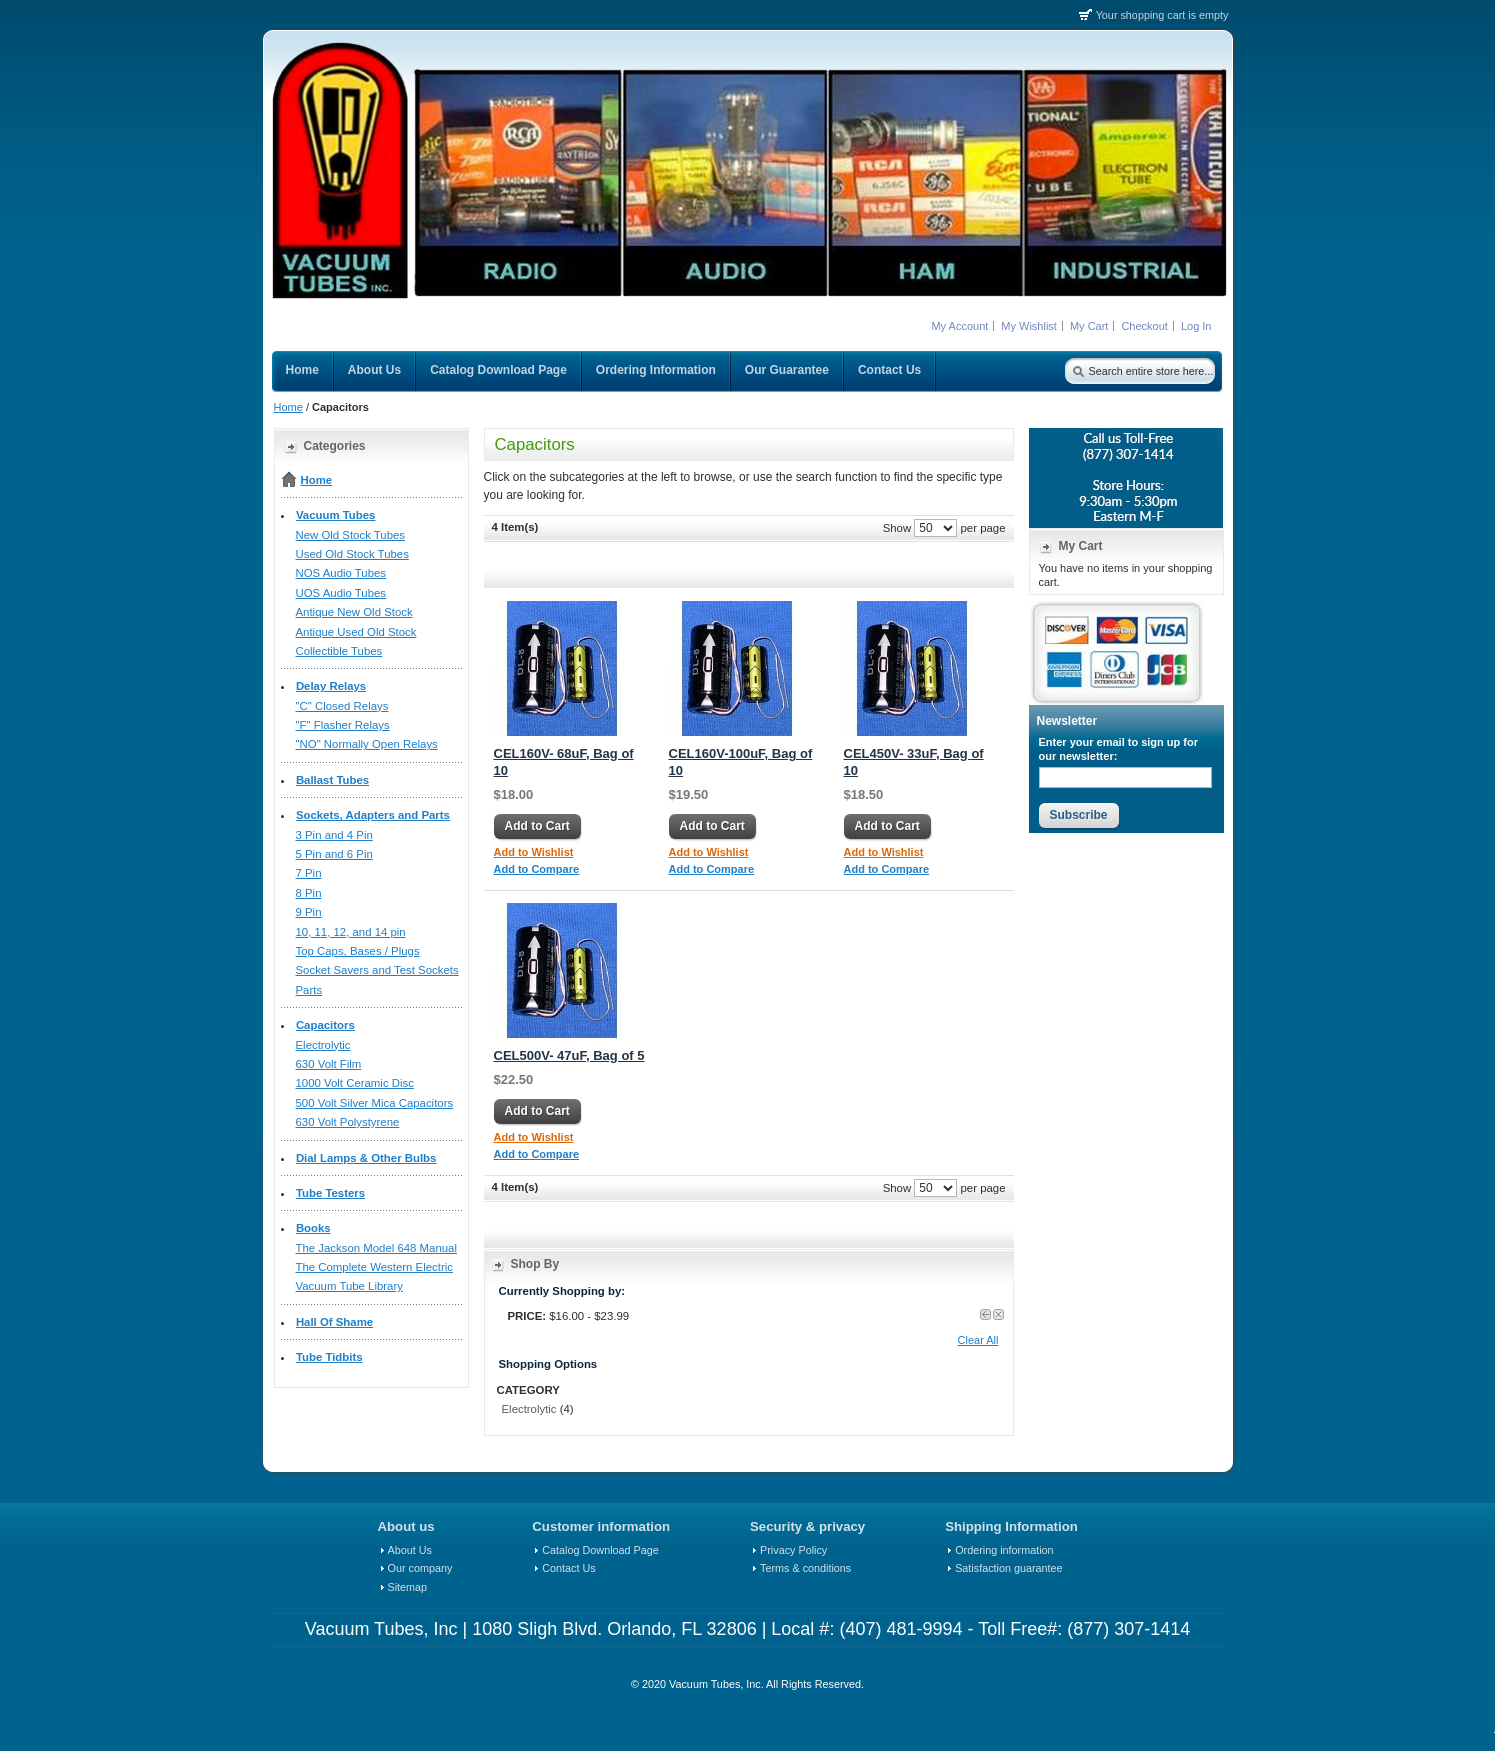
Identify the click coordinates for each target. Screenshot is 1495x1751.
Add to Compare (537, 869)
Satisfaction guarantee (1008, 1568)
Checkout (1144, 326)
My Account (959, 326)
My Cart (1089, 326)
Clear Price (998, 1314)
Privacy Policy (793, 1550)
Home (288, 407)
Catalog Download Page (600, 1550)
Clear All (978, 1340)
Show (897, 527)
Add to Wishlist (534, 852)
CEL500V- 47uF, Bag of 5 (569, 1055)
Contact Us (568, 1568)
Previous (985, 1314)
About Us (410, 1550)
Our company (420, 1568)
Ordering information (1004, 1550)
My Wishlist (1029, 326)
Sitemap (408, 1587)
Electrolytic (529, 1409)
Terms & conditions (805, 1568)
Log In (1196, 326)
